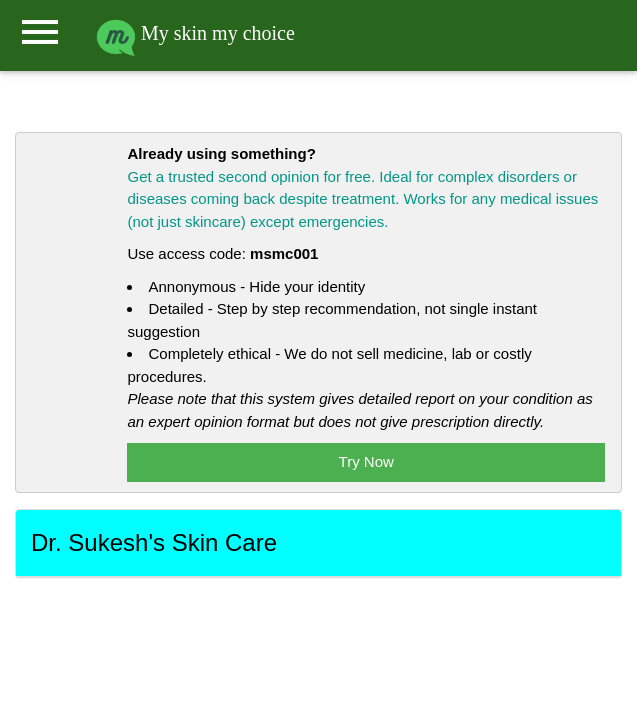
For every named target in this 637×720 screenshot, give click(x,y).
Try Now (366, 461)
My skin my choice (195, 33)
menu (40, 32)
